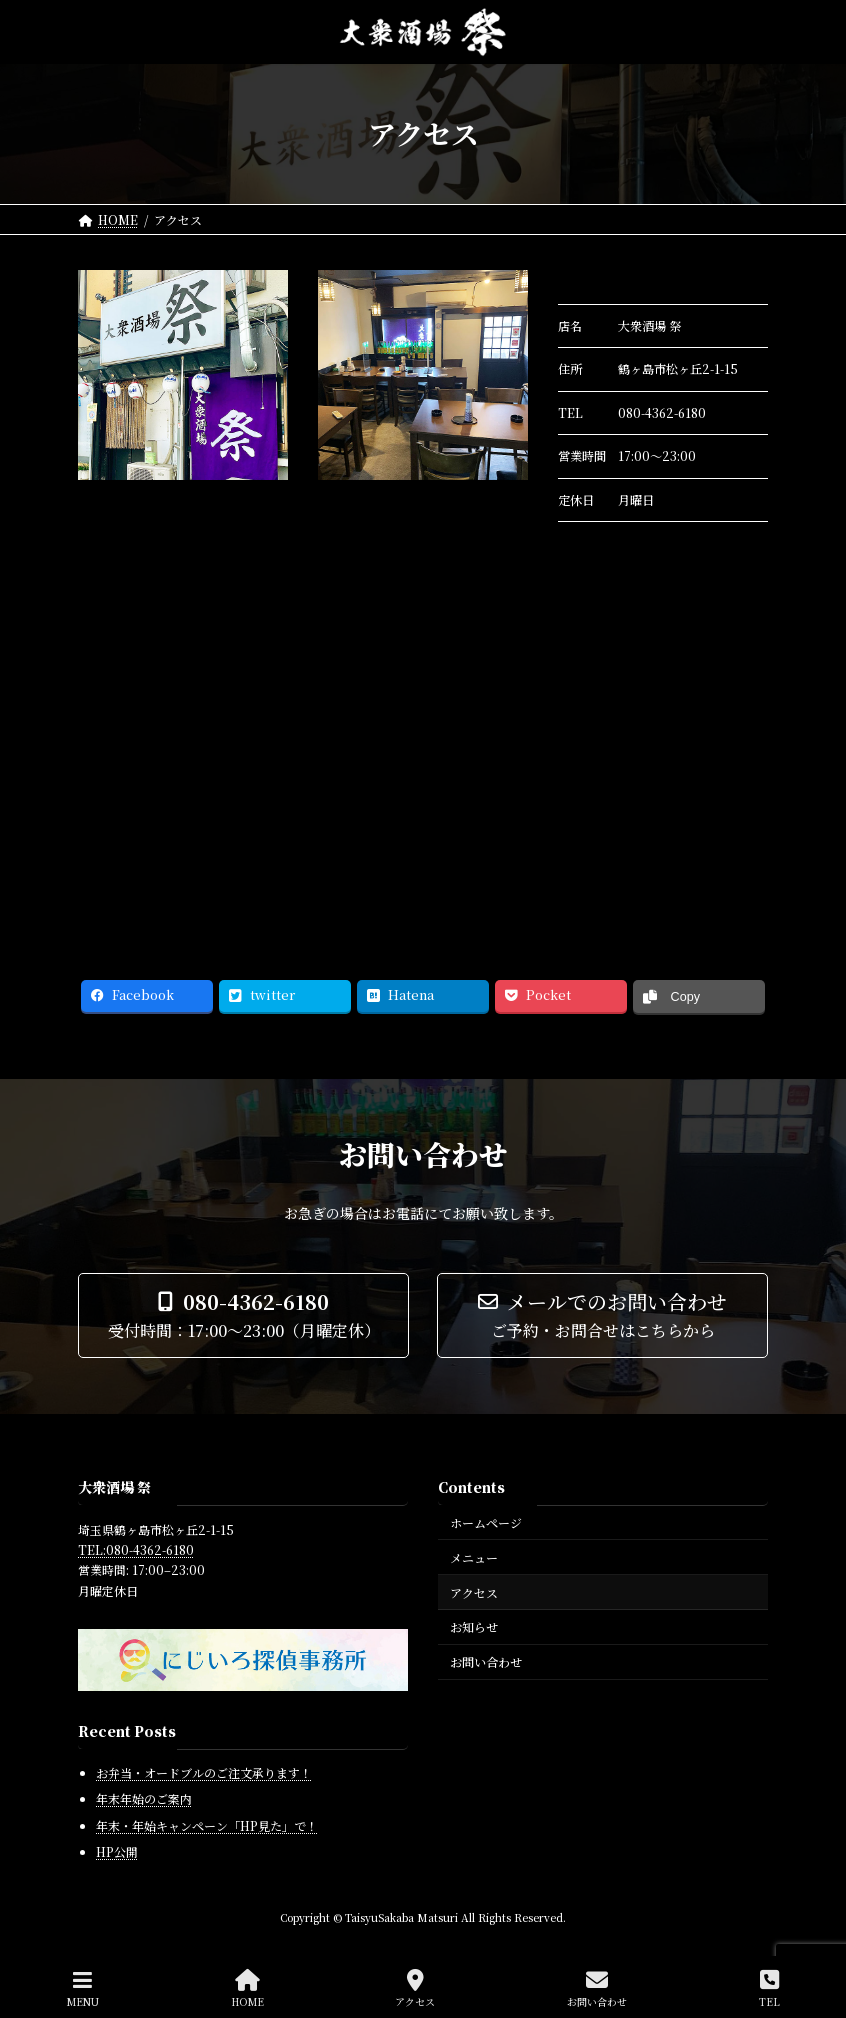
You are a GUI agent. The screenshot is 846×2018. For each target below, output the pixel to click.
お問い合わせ (486, 1661)
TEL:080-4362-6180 (136, 1549)
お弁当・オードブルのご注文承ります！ (204, 1771)
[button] (243, 1315)
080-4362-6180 (662, 413)
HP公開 (117, 1851)
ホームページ (486, 1522)
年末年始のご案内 (144, 1798)
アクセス (474, 1591)
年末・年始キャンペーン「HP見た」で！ (207, 1824)
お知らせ (474, 1626)
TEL (769, 1988)
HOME (247, 1988)
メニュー (474, 1556)
